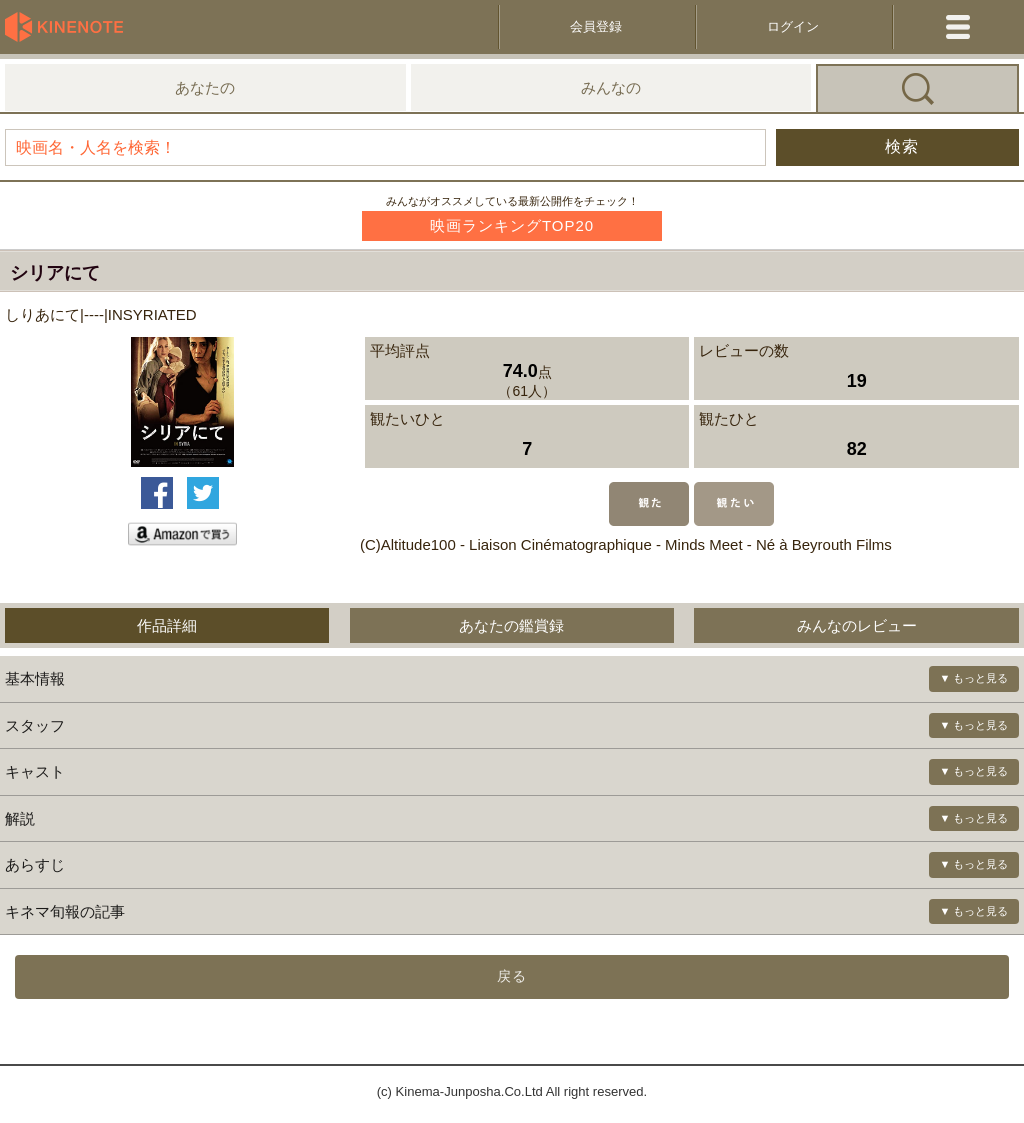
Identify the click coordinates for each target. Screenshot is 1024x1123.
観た (649, 504)
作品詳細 (167, 625)
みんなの (611, 87)
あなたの (205, 87)
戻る (512, 976)
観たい (734, 504)
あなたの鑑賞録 (511, 625)
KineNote (70, 27)
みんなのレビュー (857, 625)
